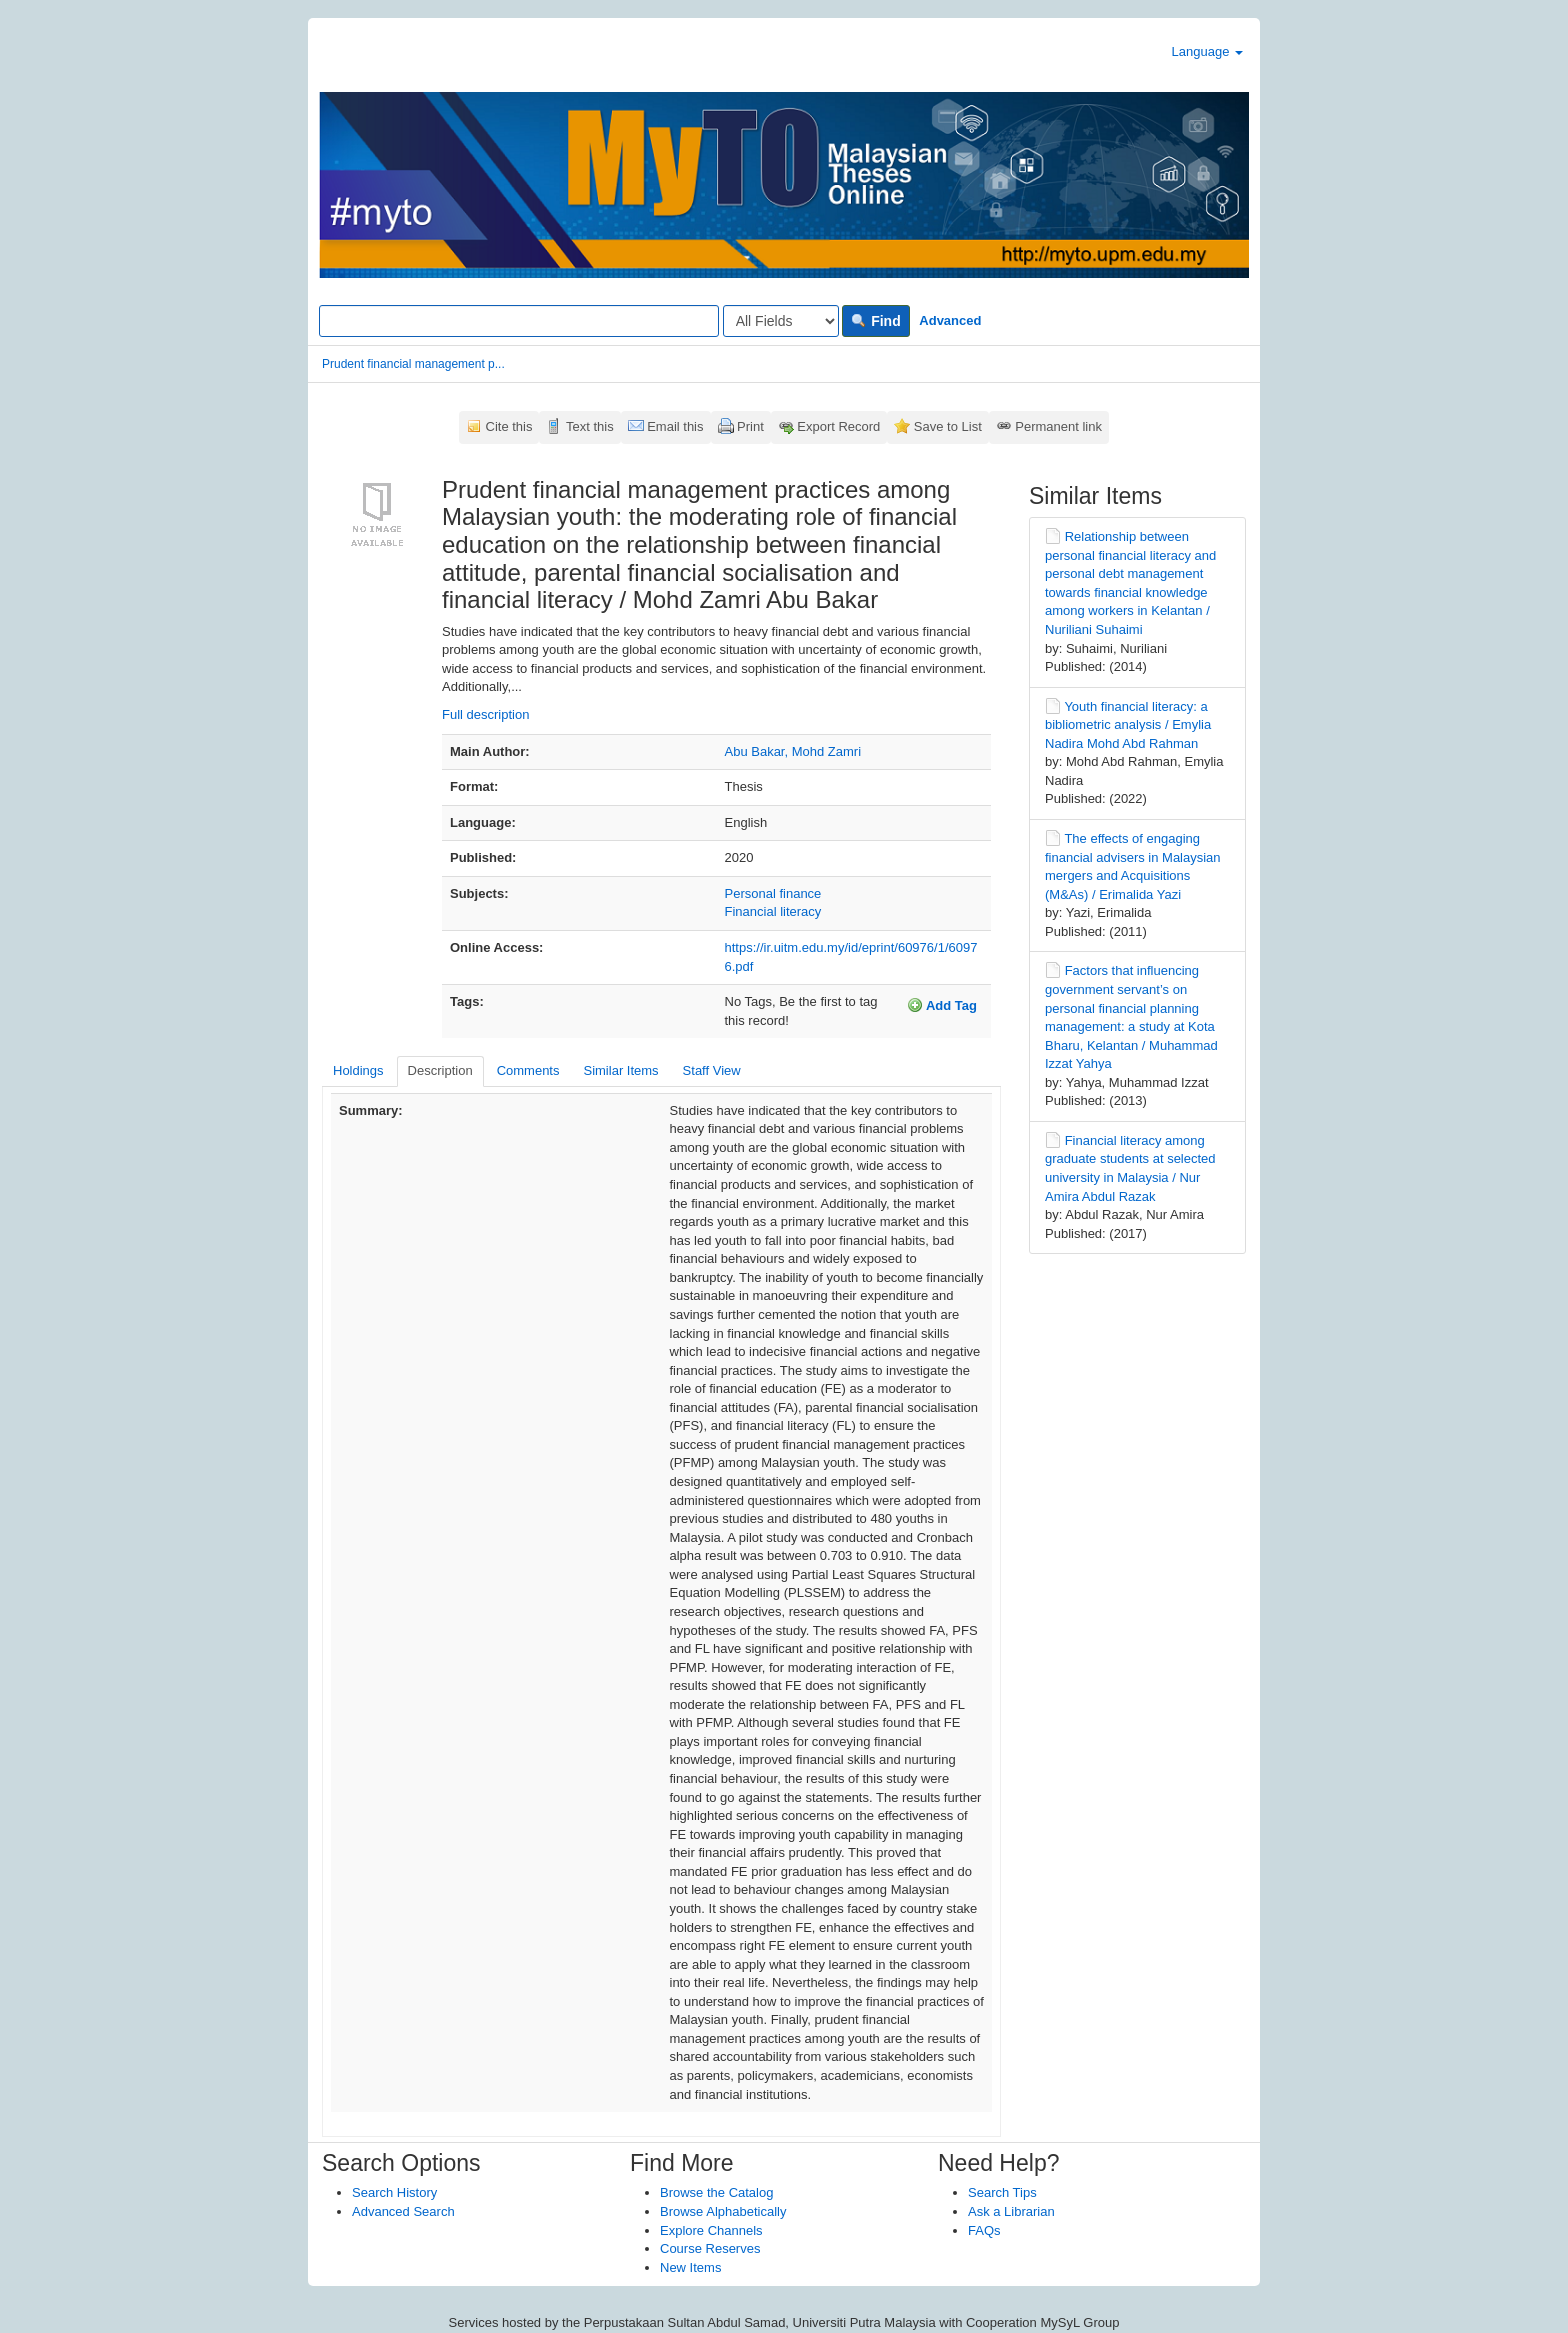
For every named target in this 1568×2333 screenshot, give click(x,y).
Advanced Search (403, 2211)
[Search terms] (519, 321)
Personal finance (773, 893)
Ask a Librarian (1011, 2211)
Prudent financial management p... (413, 364)
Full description (485, 714)
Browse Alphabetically (723, 2211)
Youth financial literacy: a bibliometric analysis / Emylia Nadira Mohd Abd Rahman (1128, 725)
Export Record (838, 426)
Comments (528, 1070)
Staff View (712, 1070)
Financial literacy (773, 911)
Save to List (948, 426)
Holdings (358, 1070)
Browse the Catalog (716, 2192)
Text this (590, 426)
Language (1207, 51)
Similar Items (620, 1070)
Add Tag (942, 1005)
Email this (675, 426)
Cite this (509, 426)
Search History (394, 2192)
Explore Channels (711, 2230)
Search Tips (1002, 2192)
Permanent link (1058, 426)
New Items (690, 2267)
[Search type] (781, 321)
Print (750, 426)
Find (875, 321)
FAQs (984, 2230)
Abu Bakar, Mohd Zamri (793, 751)
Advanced (950, 320)
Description (440, 1070)
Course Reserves (710, 2248)
